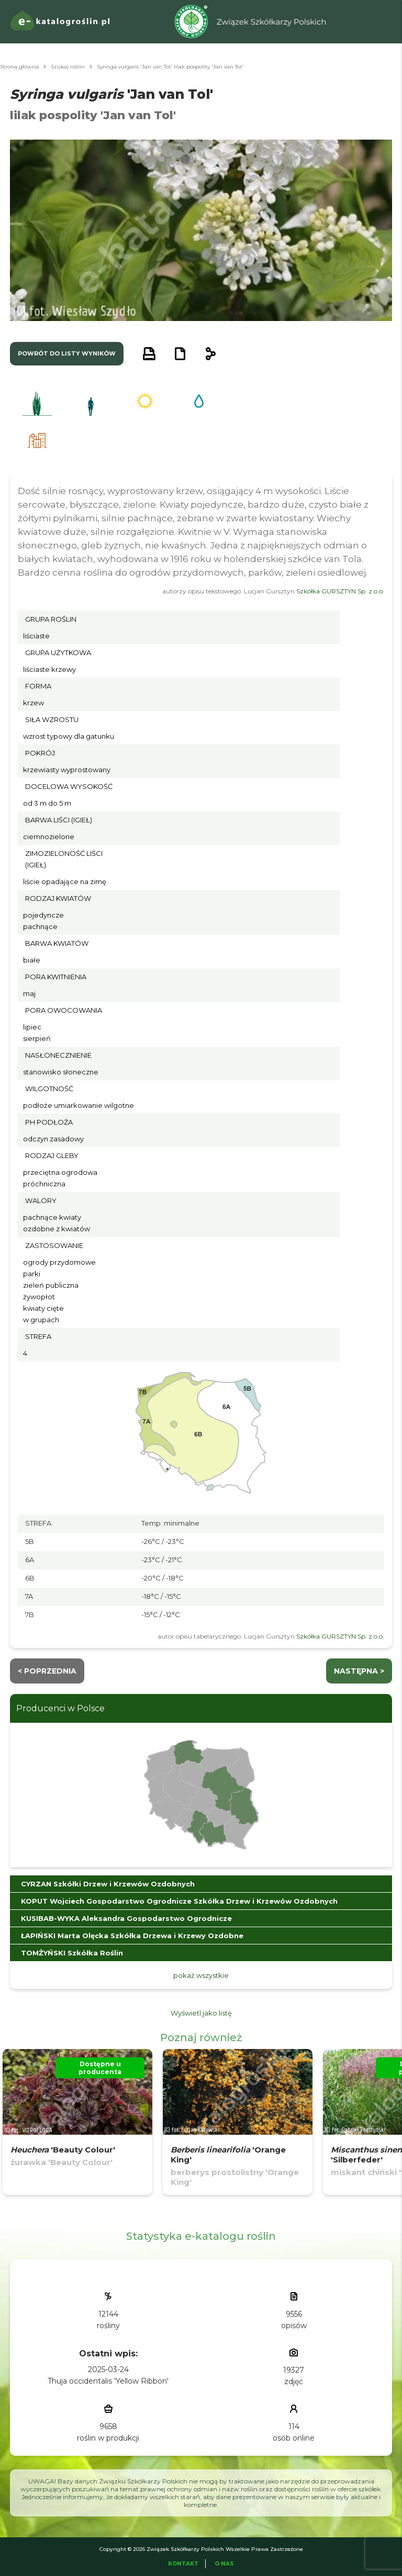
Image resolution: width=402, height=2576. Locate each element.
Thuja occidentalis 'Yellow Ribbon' (108, 2381)
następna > (359, 1671)
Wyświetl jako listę (201, 2013)
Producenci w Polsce (60, 1708)
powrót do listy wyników (67, 353)
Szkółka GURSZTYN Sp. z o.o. (340, 591)
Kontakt (183, 2563)
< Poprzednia (47, 1671)
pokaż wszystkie (201, 1975)
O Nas (224, 2563)
